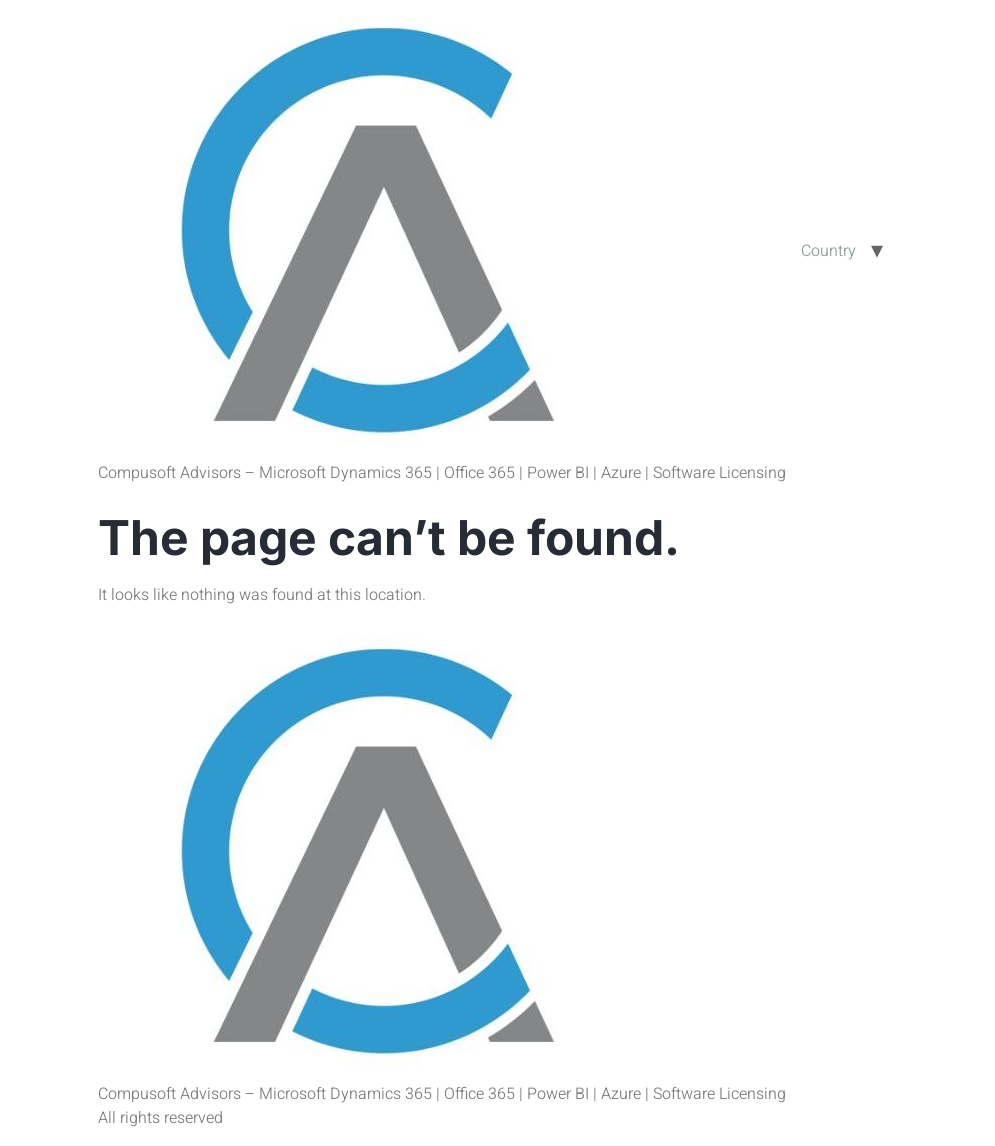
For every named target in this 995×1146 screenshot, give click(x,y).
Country (828, 251)
